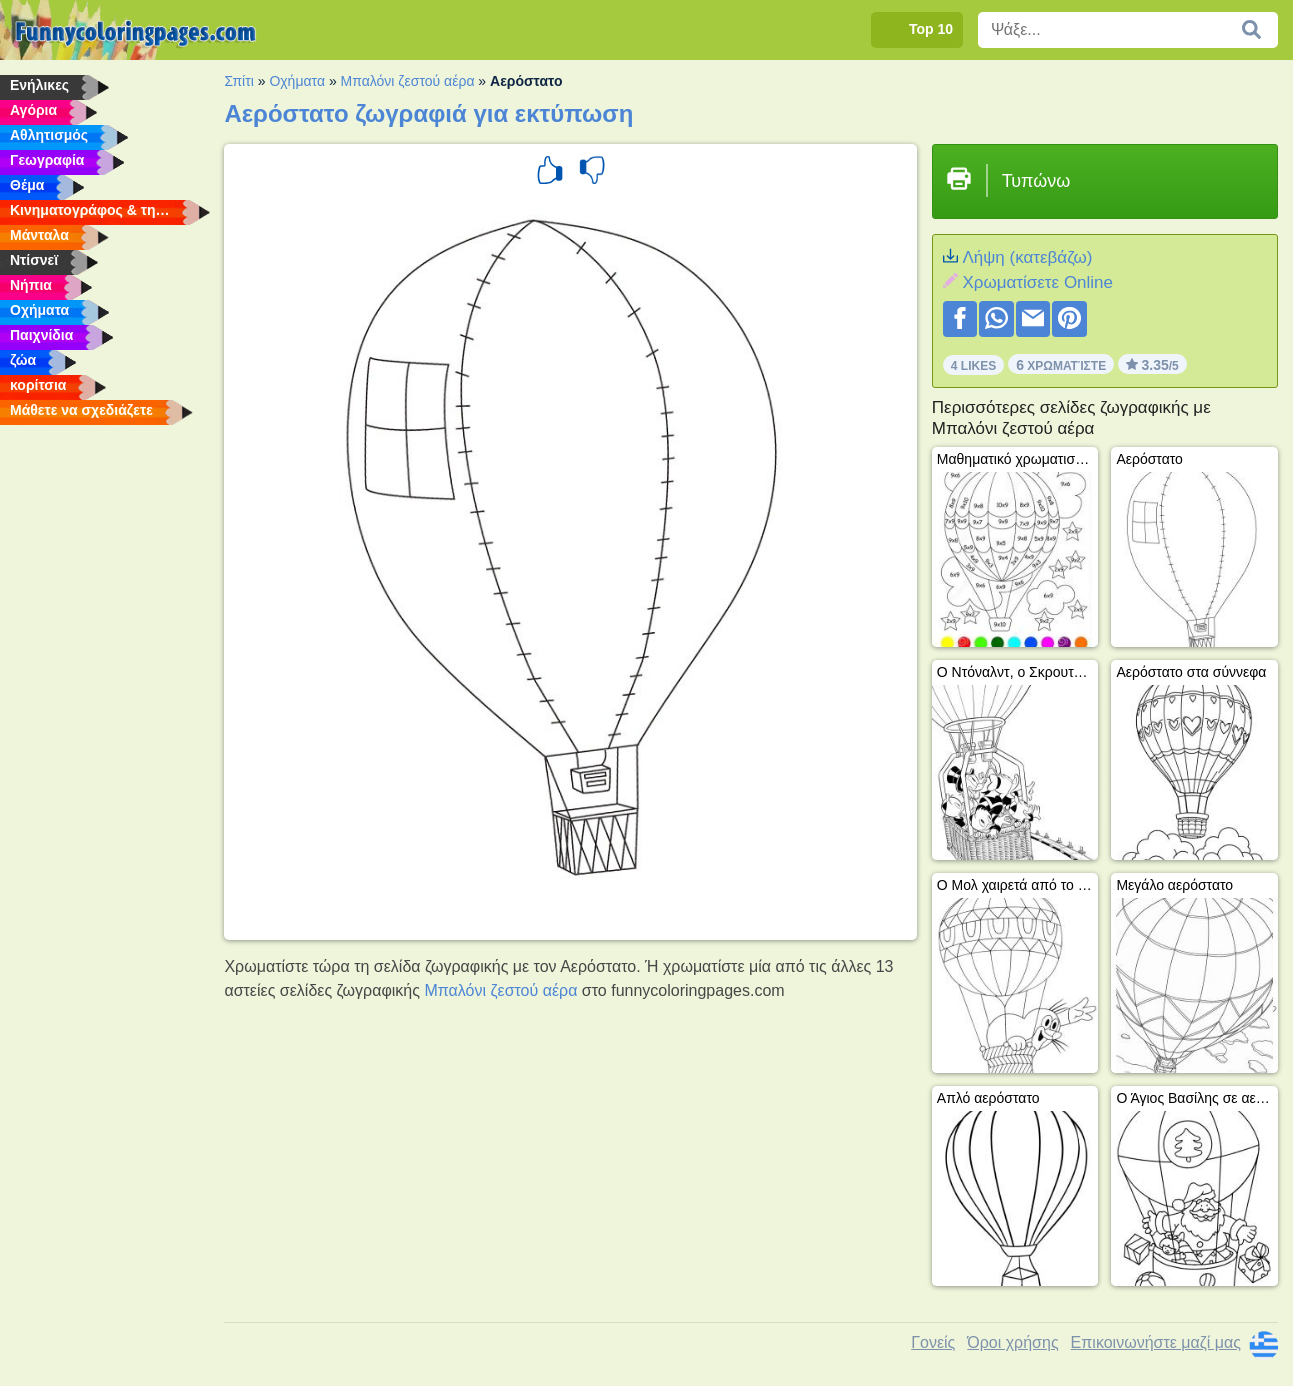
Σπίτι (238, 81)
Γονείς (933, 1342)
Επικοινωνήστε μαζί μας (1156, 1342)
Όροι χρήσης (1012, 1342)
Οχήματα (297, 81)
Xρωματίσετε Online (1037, 282)
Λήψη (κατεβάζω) (1027, 257)
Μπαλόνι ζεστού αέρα (408, 81)
